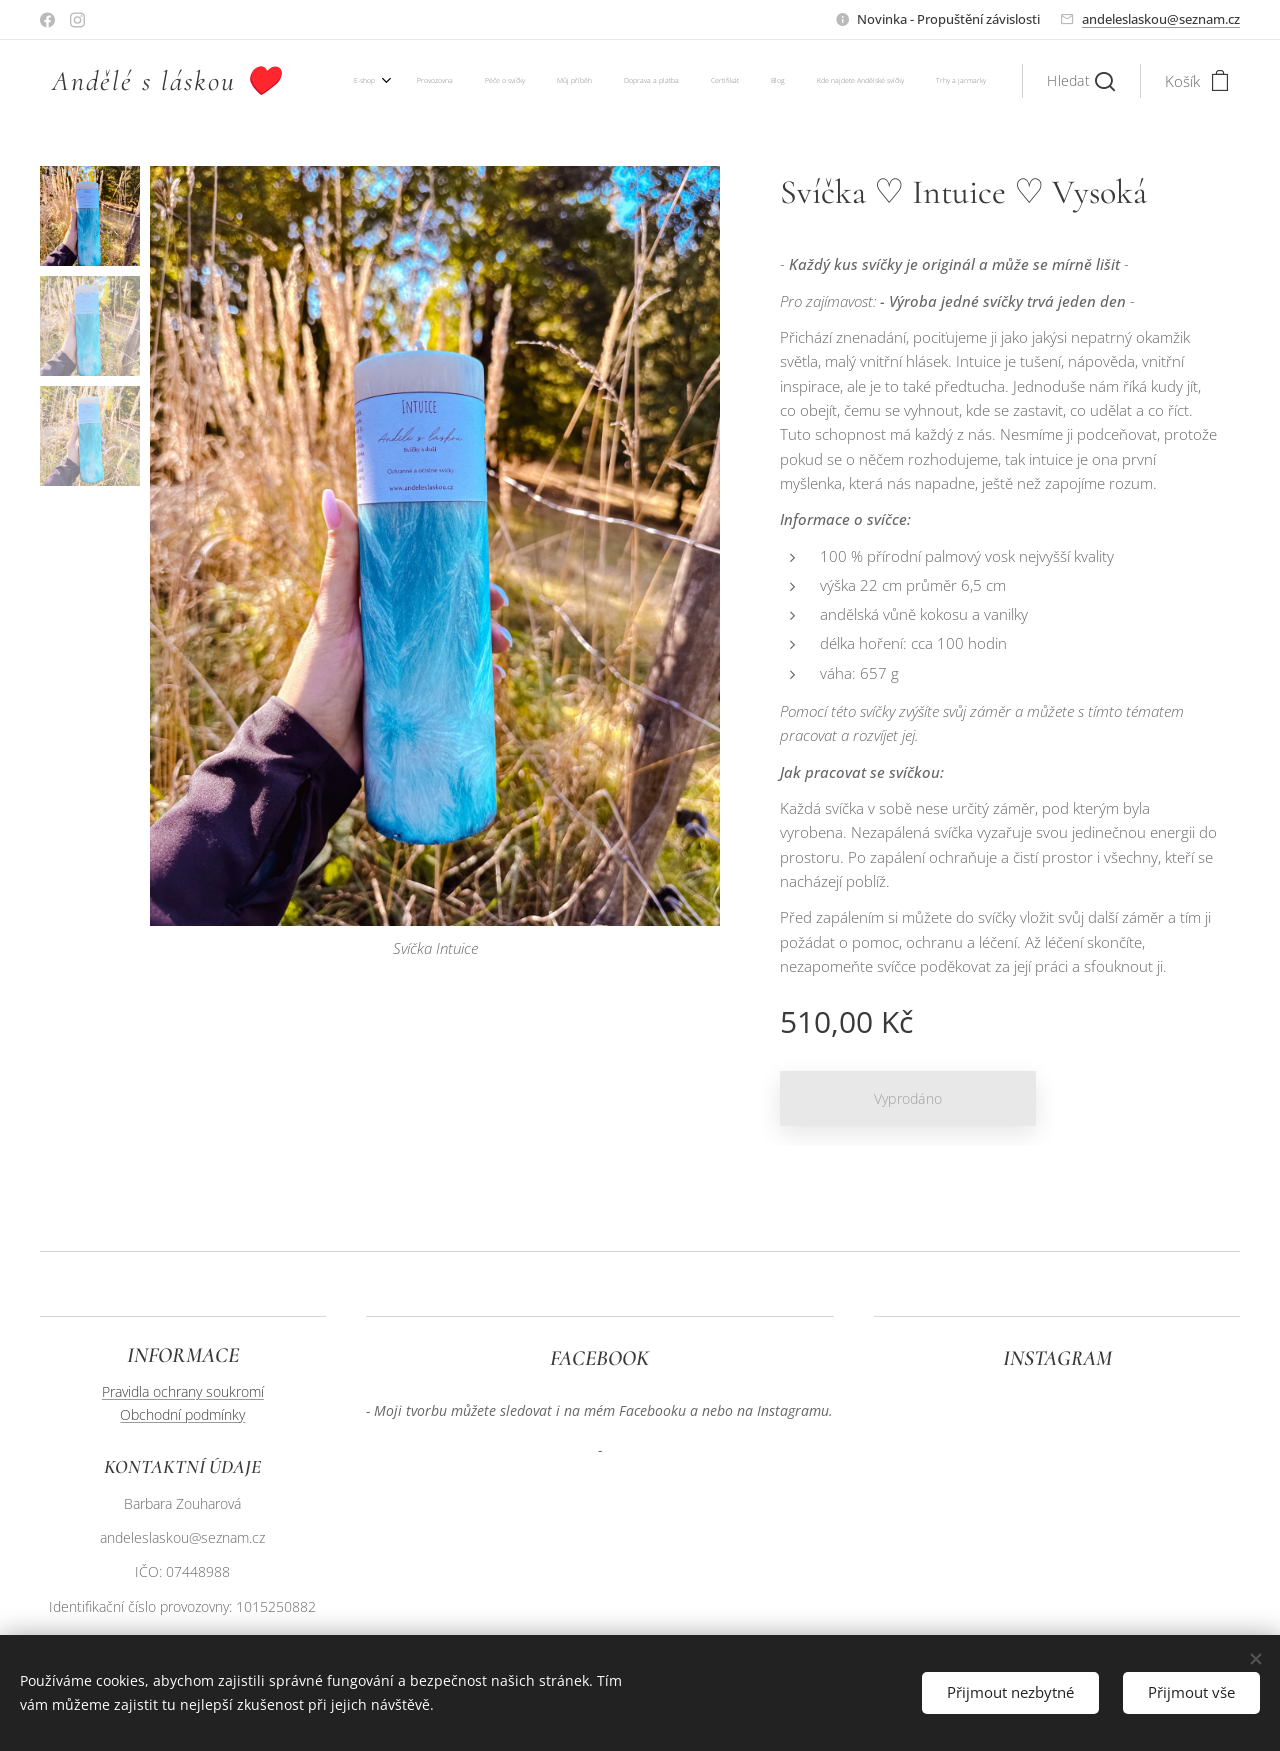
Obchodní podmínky (182, 1414)
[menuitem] (730, 81)
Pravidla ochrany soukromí (183, 1391)
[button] (1081, 81)
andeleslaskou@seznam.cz (1161, 19)
